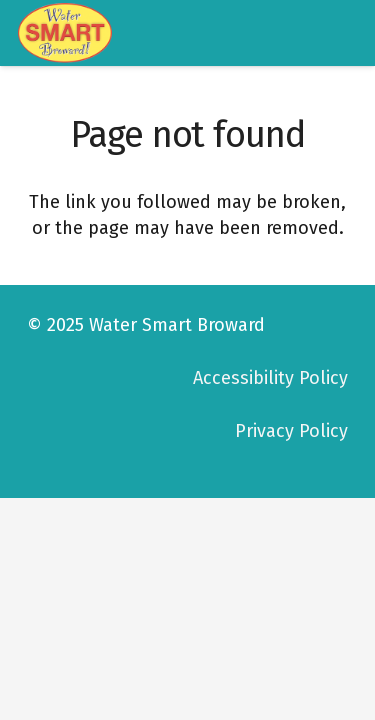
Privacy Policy (291, 431)
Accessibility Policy (270, 378)
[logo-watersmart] (65, 33)
